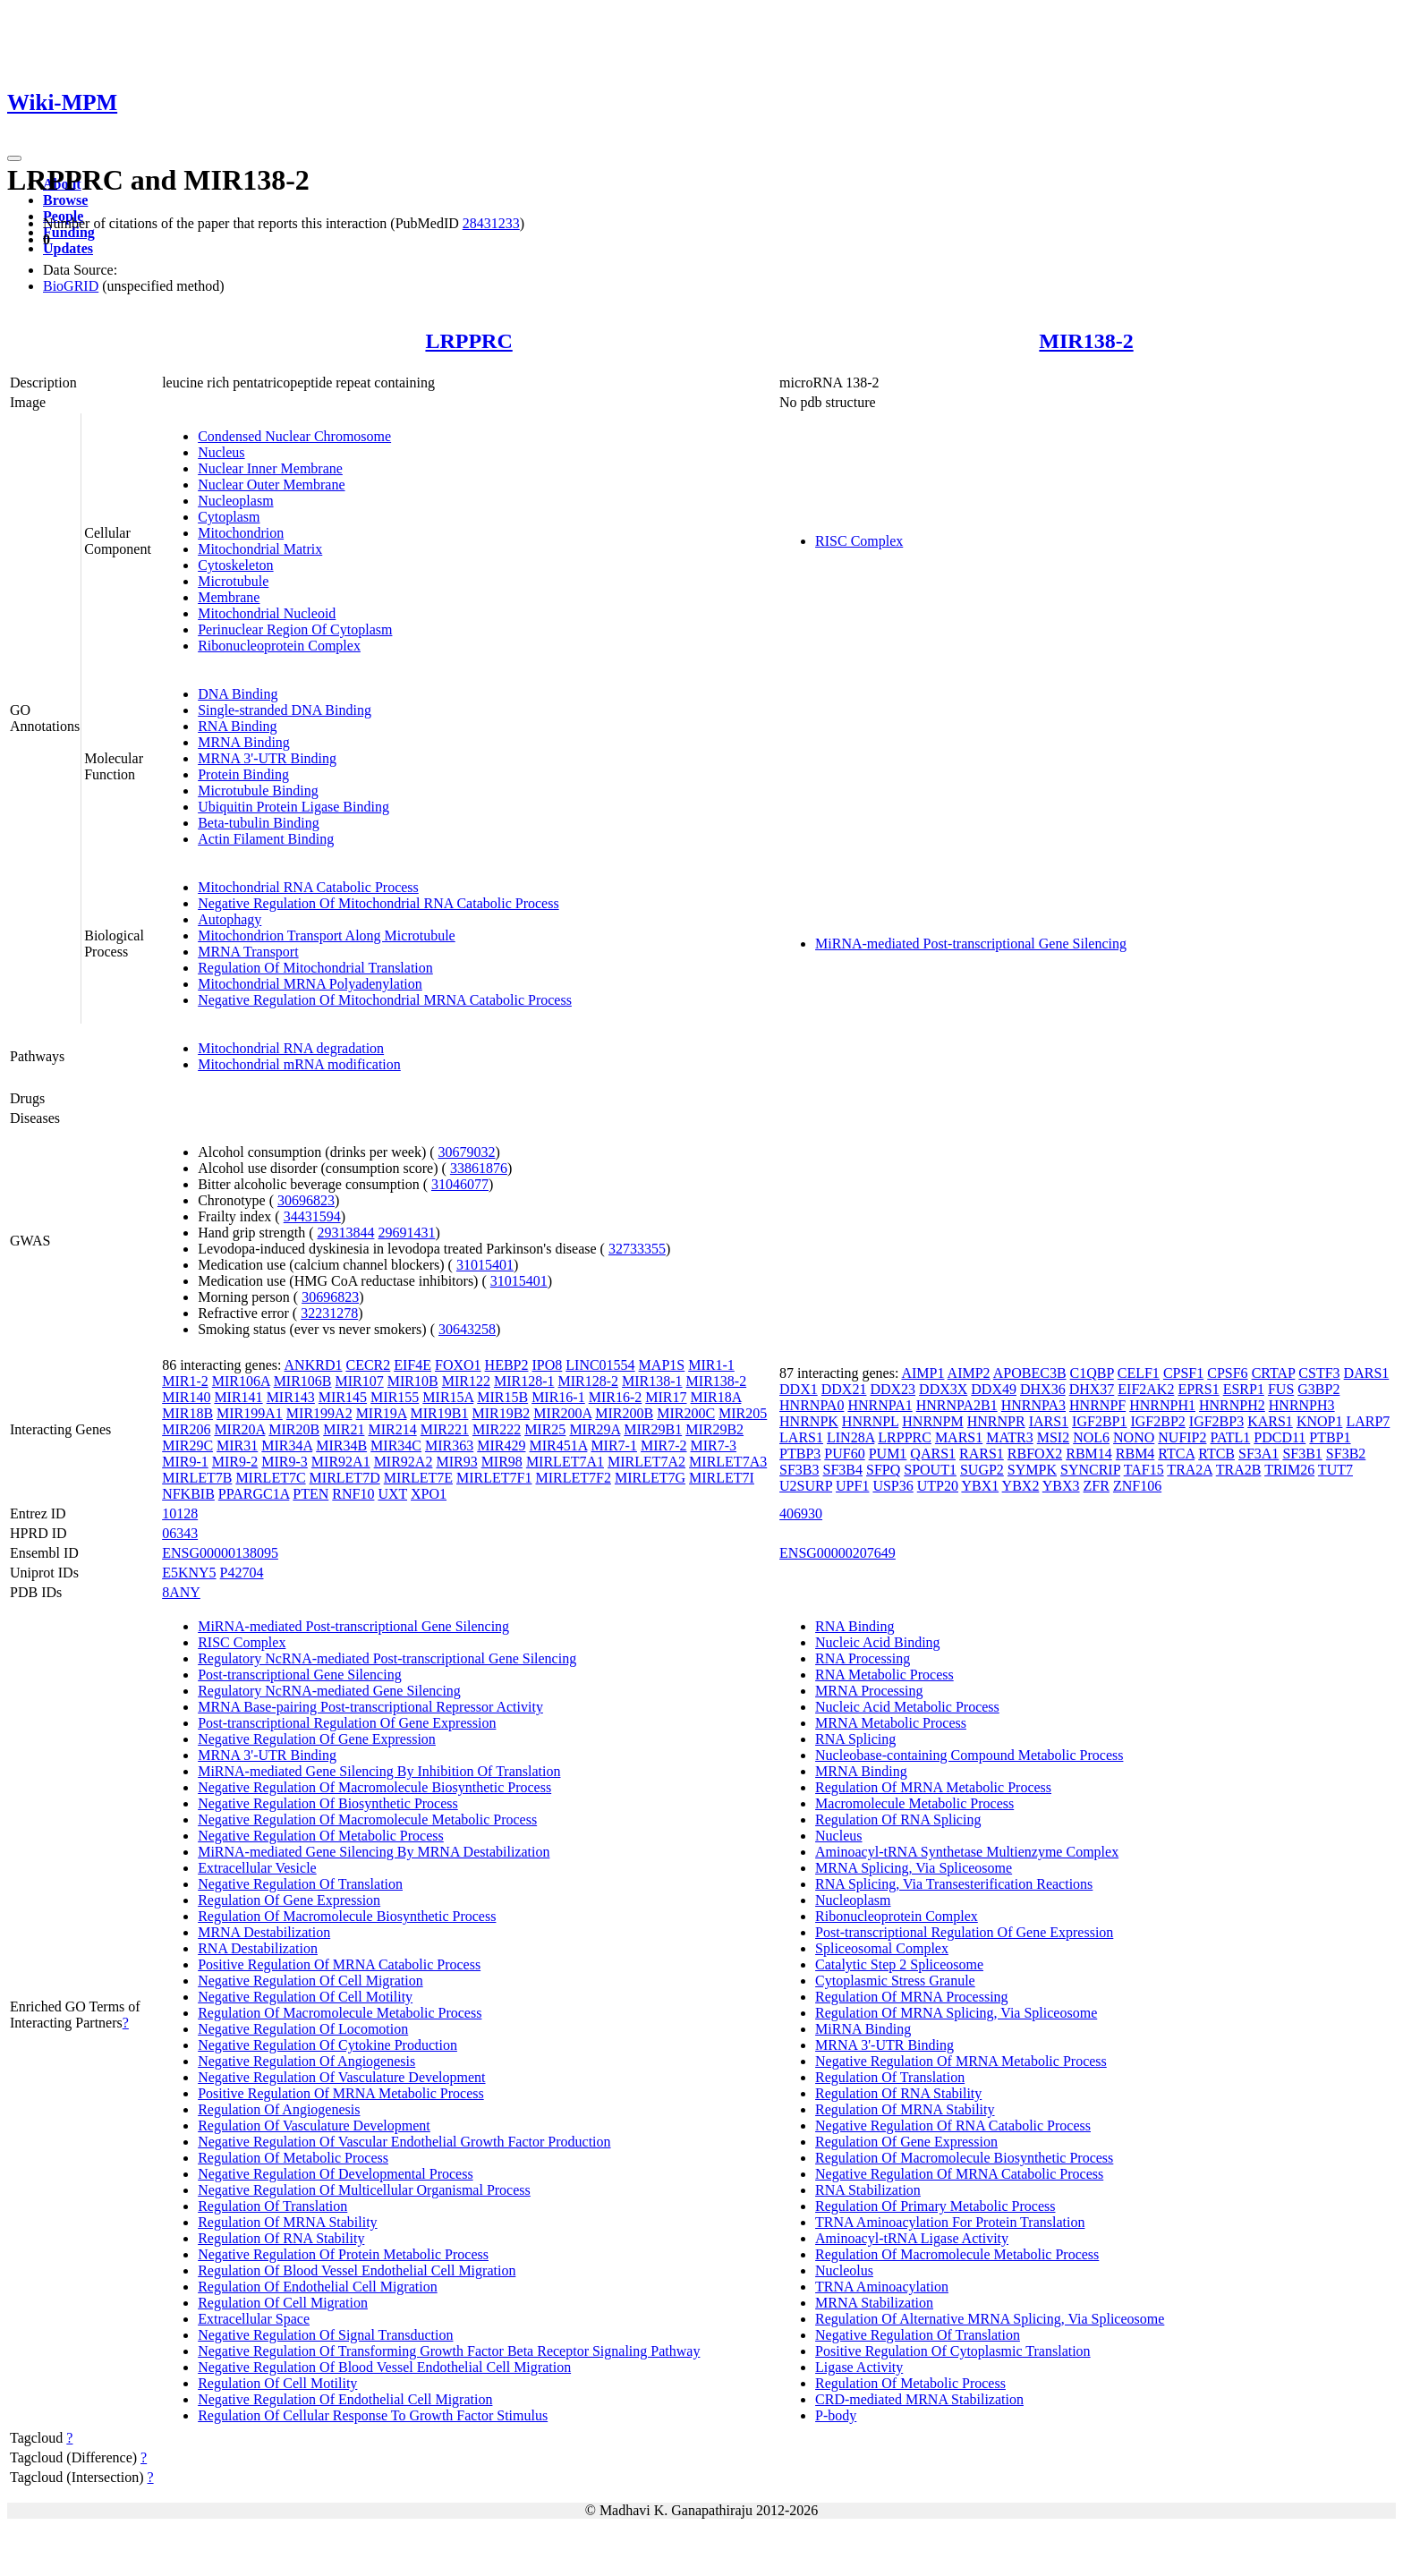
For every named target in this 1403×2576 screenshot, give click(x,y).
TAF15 (1144, 1469)
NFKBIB (188, 1493)
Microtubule (233, 581)
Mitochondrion (241, 532)
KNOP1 (1320, 1421)
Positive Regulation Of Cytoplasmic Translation (953, 2351)
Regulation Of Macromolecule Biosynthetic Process (347, 1916)
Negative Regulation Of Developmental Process (335, 2173)
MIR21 (343, 1429)
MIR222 (496, 1429)
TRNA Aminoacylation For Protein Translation (949, 2222)
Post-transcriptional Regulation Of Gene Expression (347, 1722)
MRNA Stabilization (874, 2302)
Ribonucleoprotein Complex (279, 645)
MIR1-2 (185, 1381)
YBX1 (980, 1485)
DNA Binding (237, 693)
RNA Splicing (855, 1739)
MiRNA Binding (863, 2028)
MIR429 (501, 1445)
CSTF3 (1318, 1373)
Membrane (228, 597)
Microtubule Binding (258, 790)
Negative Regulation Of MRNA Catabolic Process (959, 2173)
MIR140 (186, 1397)
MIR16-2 (615, 1397)
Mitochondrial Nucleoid (267, 613)
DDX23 (892, 1389)
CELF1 (1139, 1373)
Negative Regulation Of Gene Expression (317, 1739)
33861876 (478, 1168)
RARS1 (981, 1453)
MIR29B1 (653, 1429)
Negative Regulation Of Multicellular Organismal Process (364, 2190)
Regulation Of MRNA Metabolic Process (933, 1787)
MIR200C (686, 1413)
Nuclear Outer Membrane (271, 484)
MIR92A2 (403, 1461)
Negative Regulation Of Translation (300, 1884)
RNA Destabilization (258, 1948)
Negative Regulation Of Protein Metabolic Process (343, 2254)
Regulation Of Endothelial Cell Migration (318, 2286)
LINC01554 (599, 1365)
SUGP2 (982, 1469)
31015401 (485, 1264)
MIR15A (447, 1397)
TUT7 (1335, 1469)
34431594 (312, 1216)
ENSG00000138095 (220, 1552)
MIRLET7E (418, 1477)
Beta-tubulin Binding (258, 822)
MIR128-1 (524, 1381)
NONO (1133, 1437)
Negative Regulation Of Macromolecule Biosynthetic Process (374, 1787)
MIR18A (716, 1397)
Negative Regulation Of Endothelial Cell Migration (345, 2399)
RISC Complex (859, 540)
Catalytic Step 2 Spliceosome (899, 1964)
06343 (180, 1533)
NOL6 (1091, 1437)
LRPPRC (468, 341)
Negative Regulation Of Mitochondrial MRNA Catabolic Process (385, 999)
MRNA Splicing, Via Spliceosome (913, 1867)
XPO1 (428, 1493)
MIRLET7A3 (728, 1461)
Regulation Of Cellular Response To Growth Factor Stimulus (373, 2415)
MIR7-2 (664, 1445)
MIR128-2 (587, 1381)
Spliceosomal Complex (881, 1948)
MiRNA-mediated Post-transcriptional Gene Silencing (971, 943)
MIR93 (456, 1461)
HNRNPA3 (1033, 1405)
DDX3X (943, 1389)
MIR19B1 (440, 1413)
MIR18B (187, 1413)
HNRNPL (870, 1421)
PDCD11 (1279, 1437)
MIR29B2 (714, 1429)
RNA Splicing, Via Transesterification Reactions (954, 1884)
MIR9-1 (185, 1461)
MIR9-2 (235, 1461)
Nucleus (221, 452)
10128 (180, 1513)
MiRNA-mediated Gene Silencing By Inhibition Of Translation (379, 1771)
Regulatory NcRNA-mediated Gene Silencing (329, 1690)
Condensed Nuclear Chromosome (294, 436)
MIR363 (449, 1445)
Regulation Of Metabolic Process (293, 2157)
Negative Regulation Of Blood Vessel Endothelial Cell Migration (384, 2367)
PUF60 (844, 1453)
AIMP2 (969, 1373)
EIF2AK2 (1146, 1389)
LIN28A (850, 1437)
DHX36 (1043, 1389)
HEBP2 (507, 1365)
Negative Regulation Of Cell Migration (310, 1980)
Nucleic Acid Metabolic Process (907, 1706)
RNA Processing (862, 1658)
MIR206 (186, 1429)
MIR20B (293, 1429)
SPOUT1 (930, 1469)
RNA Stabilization (868, 2190)
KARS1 (1270, 1421)
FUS (1281, 1389)
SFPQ (883, 1469)
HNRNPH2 (1232, 1405)
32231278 (329, 1313)
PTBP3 (800, 1453)
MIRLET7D (345, 1477)
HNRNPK (808, 1421)
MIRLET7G (650, 1477)
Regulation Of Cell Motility (277, 2383)
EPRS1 (1198, 1389)
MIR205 (743, 1413)
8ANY (181, 1592)
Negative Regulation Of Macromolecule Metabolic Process (367, 1819)
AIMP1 (922, 1373)
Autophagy (229, 919)
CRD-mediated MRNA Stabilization (919, 2399)
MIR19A (381, 1413)
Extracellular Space (254, 2318)
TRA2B (1239, 1469)
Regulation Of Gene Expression (289, 1900)
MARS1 (958, 1437)
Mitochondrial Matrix (260, 549)
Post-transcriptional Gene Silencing (300, 1674)
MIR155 (394, 1397)
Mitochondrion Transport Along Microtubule (326, 935)
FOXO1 (458, 1365)
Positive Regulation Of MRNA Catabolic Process (339, 1964)
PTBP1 (1329, 1437)
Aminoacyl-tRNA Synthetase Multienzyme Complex (966, 1851)
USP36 (892, 1485)
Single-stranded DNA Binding (284, 710)
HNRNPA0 (811, 1405)
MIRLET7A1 (565, 1461)
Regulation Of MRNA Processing (911, 1996)
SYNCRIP (1090, 1469)
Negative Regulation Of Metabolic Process (321, 1835)
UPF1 (852, 1485)
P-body (835, 2415)
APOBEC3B (1030, 1373)
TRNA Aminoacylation (881, 2286)
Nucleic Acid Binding (877, 1642)
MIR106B (303, 1381)
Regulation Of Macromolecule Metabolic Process (339, 2012)
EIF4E (412, 1365)
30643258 (467, 1329)
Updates (68, 248)
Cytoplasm (228, 516)
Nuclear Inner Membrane (270, 468)
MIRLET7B (197, 1477)
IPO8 (547, 1365)
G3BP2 (1318, 1389)
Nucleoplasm (235, 500)
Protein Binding (243, 774)
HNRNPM (932, 1421)
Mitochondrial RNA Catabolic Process (308, 887)
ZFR (1097, 1485)
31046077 (460, 1184)
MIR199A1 (250, 1413)
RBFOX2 (1035, 1453)
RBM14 (1089, 1453)
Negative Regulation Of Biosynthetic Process (328, 1803)
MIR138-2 (1086, 341)
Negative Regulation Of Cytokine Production (327, 2045)
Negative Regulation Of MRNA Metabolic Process (961, 2061)
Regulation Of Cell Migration (283, 2302)
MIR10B (412, 1381)
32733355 (637, 1248)
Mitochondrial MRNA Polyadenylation (310, 983)
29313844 (345, 1232)
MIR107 (360, 1381)
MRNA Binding (244, 742)
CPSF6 (1227, 1373)
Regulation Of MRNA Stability (287, 2222)
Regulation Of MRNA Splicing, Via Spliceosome (956, 2012)
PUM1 (888, 1453)
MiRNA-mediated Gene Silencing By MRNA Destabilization (373, 1851)
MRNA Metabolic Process (890, 1722)
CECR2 (367, 1365)
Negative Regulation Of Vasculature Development (341, 2077)
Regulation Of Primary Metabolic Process (935, 2206)
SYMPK (1032, 1469)
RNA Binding (237, 726)
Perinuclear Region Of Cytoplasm (295, 629)
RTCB (1216, 1453)
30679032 (467, 1152)
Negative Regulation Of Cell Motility (305, 1996)
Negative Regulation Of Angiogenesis (306, 2061)
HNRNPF (1097, 1405)
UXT (392, 1493)
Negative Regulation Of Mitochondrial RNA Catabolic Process (378, 903)
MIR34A (286, 1445)
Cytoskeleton (235, 565)
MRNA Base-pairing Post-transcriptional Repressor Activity (370, 1706)
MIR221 (445, 1429)
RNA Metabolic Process (884, 1674)
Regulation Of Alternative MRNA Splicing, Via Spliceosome (989, 2318)
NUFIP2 (1182, 1437)
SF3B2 (1345, 1453)
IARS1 (1048, 1421)
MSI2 (1053, 1437)
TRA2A (1189, 1469)
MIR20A (239, 1429)
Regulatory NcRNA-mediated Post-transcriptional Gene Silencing (387, 1658)
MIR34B (341, 1445)
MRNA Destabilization (264, 1932)
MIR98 (502, 1461)
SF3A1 (1258, 1453)
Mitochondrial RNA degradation (291, 1048)
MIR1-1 (711, 1365)
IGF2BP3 (1216, 1421)
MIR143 (291, 1397)
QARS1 (933, 1453)
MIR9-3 (284, 1461)
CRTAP (1274, 1373)
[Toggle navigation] (14, 158)
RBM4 (1135, 1453)
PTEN (310, 1493)
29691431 (406, 1232)
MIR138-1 (652, 1381)
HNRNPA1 (879, 1405)
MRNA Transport (248, 951)
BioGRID (70, 285)
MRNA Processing (869, 1690)
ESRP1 (1243, 1389)
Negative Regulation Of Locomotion (303, 2028)
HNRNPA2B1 (957, 1405)
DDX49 (993, 1389)
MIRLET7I (721, 1477)
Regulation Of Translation (272, 2206)
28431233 (491, 223)
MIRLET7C (270, 1477)
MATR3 (1009, 1437)
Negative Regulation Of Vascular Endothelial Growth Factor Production (404, 2141)
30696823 (306, 1200)
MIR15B (502, 1397)
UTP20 (937, 1485)
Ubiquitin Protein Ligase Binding (293, 806)
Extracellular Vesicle (257, 1867)
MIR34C (395, 1445)
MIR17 (665, 1397)
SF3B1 (1302, 1453)
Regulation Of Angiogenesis (279, 2109)
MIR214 (392, 1429)
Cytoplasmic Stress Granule (895, 1980)
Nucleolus (844, 2270)
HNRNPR (996, 1421)
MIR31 (237, 1445)
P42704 (242, 1572)
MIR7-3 (714, 1445)
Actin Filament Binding (266, 838)
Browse (65, 200)
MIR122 (466, 1381)
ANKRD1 (314, 1365)
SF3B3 (799, 1469)
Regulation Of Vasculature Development (314, 2125)
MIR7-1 (614, 1445)
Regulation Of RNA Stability (281, 2238)
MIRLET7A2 (646, 1461)
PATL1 (1231, 1437)
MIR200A (562, 1413)
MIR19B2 (501, 1413)
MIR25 (544, 1429)
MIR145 (343, 1397)
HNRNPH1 (1162, 1405)
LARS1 (801, 1437)
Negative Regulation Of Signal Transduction (325, 2334)
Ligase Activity (859, 2367)
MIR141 (238, 1397)
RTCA (1176, 1453)
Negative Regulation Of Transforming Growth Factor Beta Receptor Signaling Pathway (449, 2351)
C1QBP (1092, 1373)
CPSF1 (1183, 1373)
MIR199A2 (319, 1413)
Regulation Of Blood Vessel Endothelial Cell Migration (356, 2270)
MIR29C (187, 1445)
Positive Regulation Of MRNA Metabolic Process (341, 2093)
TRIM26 (1289, 1469)
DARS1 (1367, 1373)
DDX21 (844, 1389)
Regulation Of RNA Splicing (898, 1819)
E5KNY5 (189, 1572)
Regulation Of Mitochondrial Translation (315, 967)
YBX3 (1061, 1485)
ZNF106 (1137, 1485)
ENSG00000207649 (837, 1552)
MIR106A (241, 1381)
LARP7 (1368, 1421)
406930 (800, 1513)
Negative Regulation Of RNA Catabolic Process (953, 2125)
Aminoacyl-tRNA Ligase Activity (911, 2238)
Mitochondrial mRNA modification (299, 1064)
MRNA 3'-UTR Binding (267, 758)
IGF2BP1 (1099, 1421)
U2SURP (805, 1485)
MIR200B (624, 1413)
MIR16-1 (558, 1397)
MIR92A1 (340, 1461)
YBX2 (1021, 1485)
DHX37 (1092, 1389)
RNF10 (353, 1493)
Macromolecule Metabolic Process (914, 1803)
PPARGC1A (253, 1493)
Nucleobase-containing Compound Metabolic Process (969, 1755)
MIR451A (558, 1445)
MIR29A (594, 1429)
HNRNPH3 (1302, 1405)
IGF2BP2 (1157, 1421)
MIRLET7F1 (493, 1477)
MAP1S (662, 1365)
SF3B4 (843, 1469)
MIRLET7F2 (572, 1477)
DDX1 (798, 1389)
